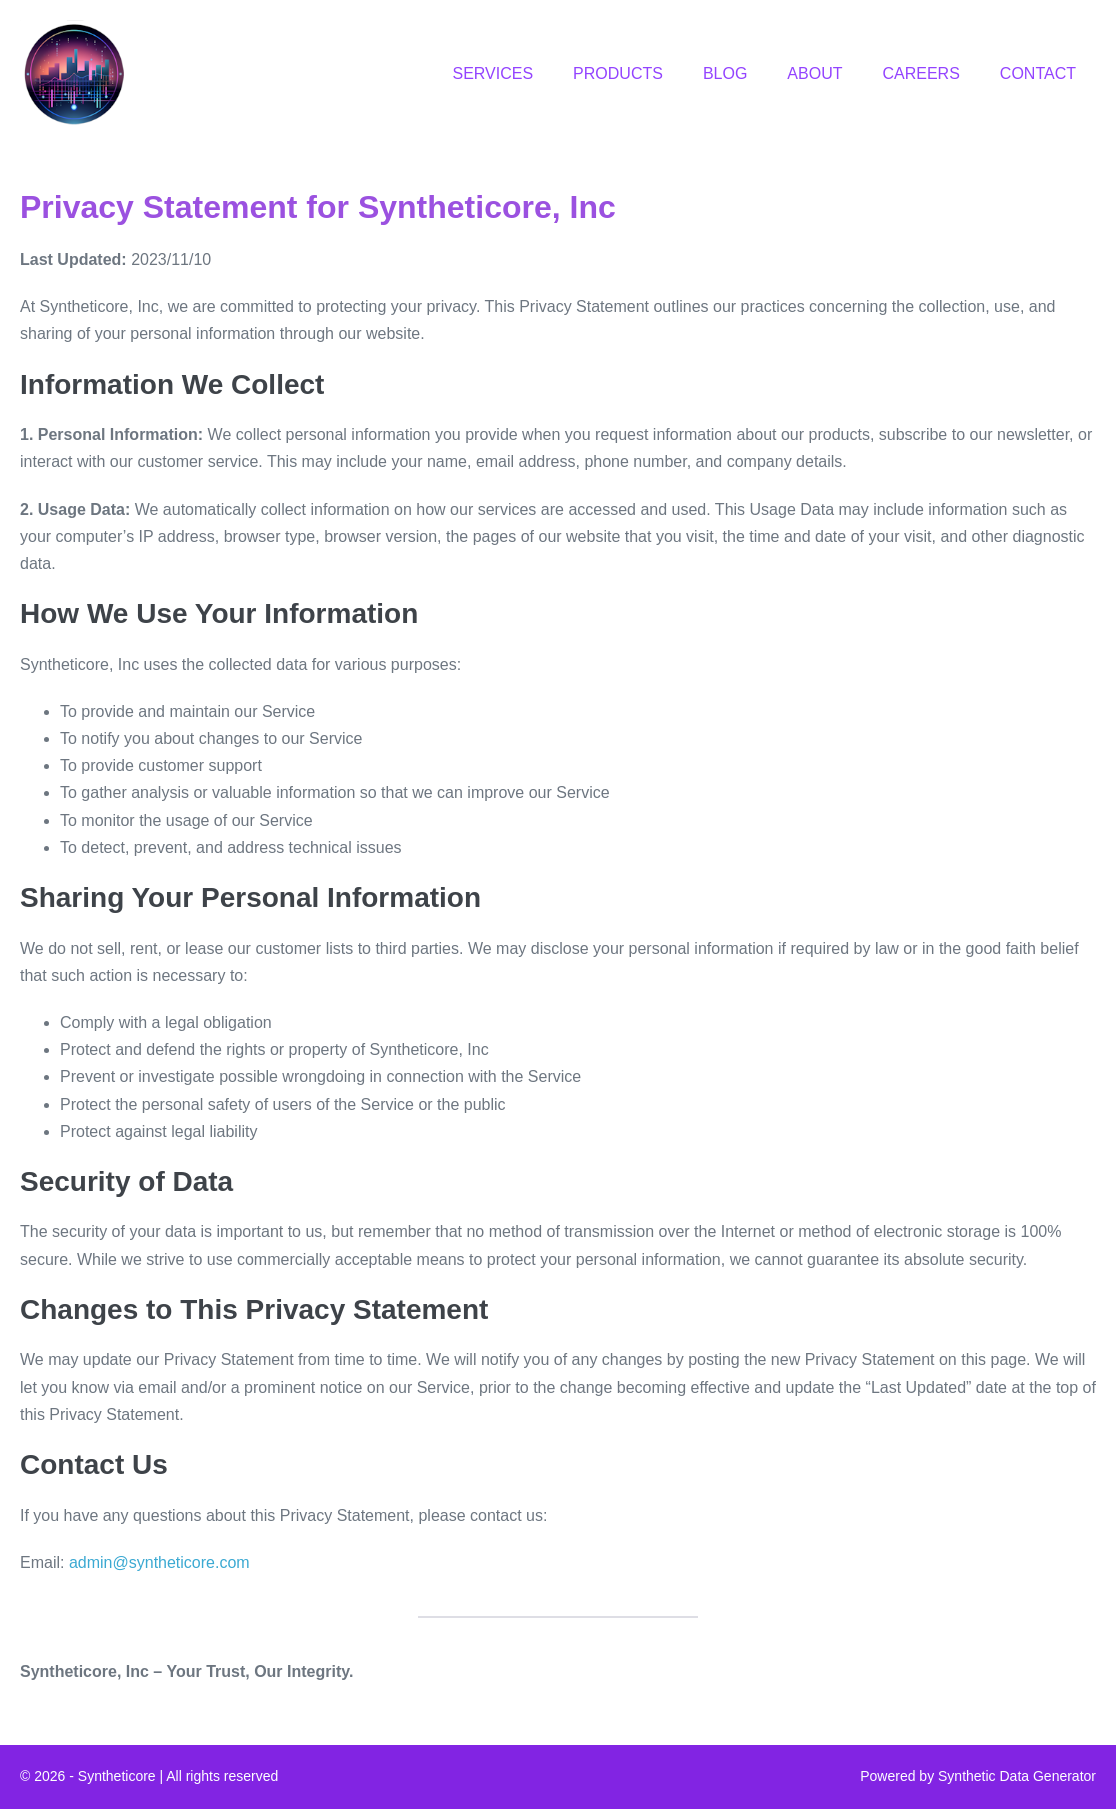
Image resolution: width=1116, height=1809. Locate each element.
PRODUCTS (618, 73)
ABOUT (814, 73)
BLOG (725, 73)
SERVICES (492, 73)
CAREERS (920, 73)
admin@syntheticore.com (159, 1562)
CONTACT (1038, 73)
